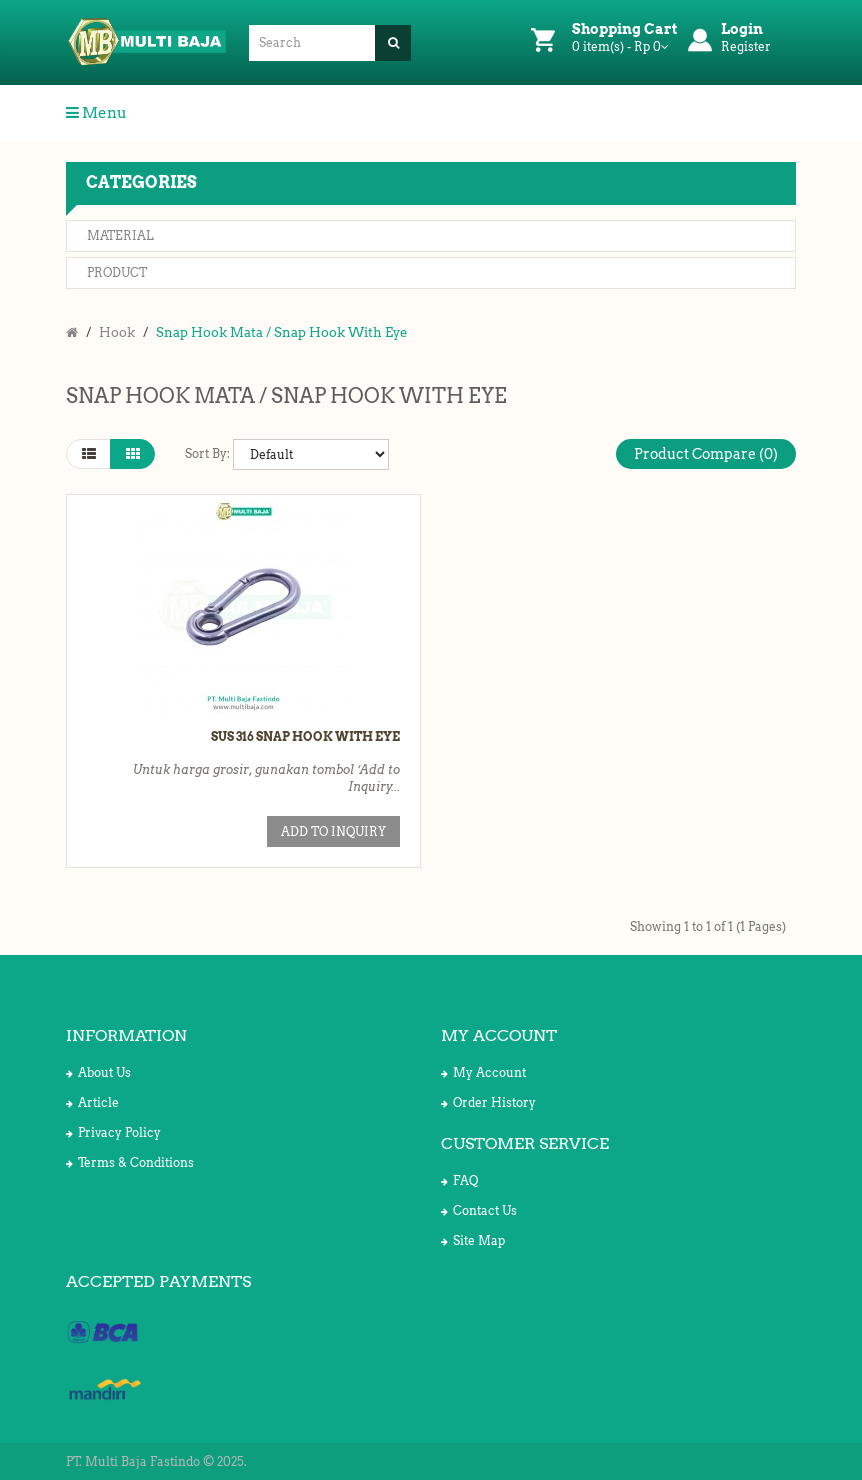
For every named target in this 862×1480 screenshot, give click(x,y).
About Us (98, 1072)
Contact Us (479, 1210)
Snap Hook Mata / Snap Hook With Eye (281, 332)
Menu (96, 113)
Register (746, 46)
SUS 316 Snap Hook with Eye (305, 736)
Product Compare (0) (706, 454)
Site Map (473, 1240)
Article (92, 1102)
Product (117, 272)
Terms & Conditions (130, 1162)
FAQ (459, 1180)
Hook (117, 332)
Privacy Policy (113, 1132)
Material (120, 235)
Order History (488, 1102)
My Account (483, 1072)
